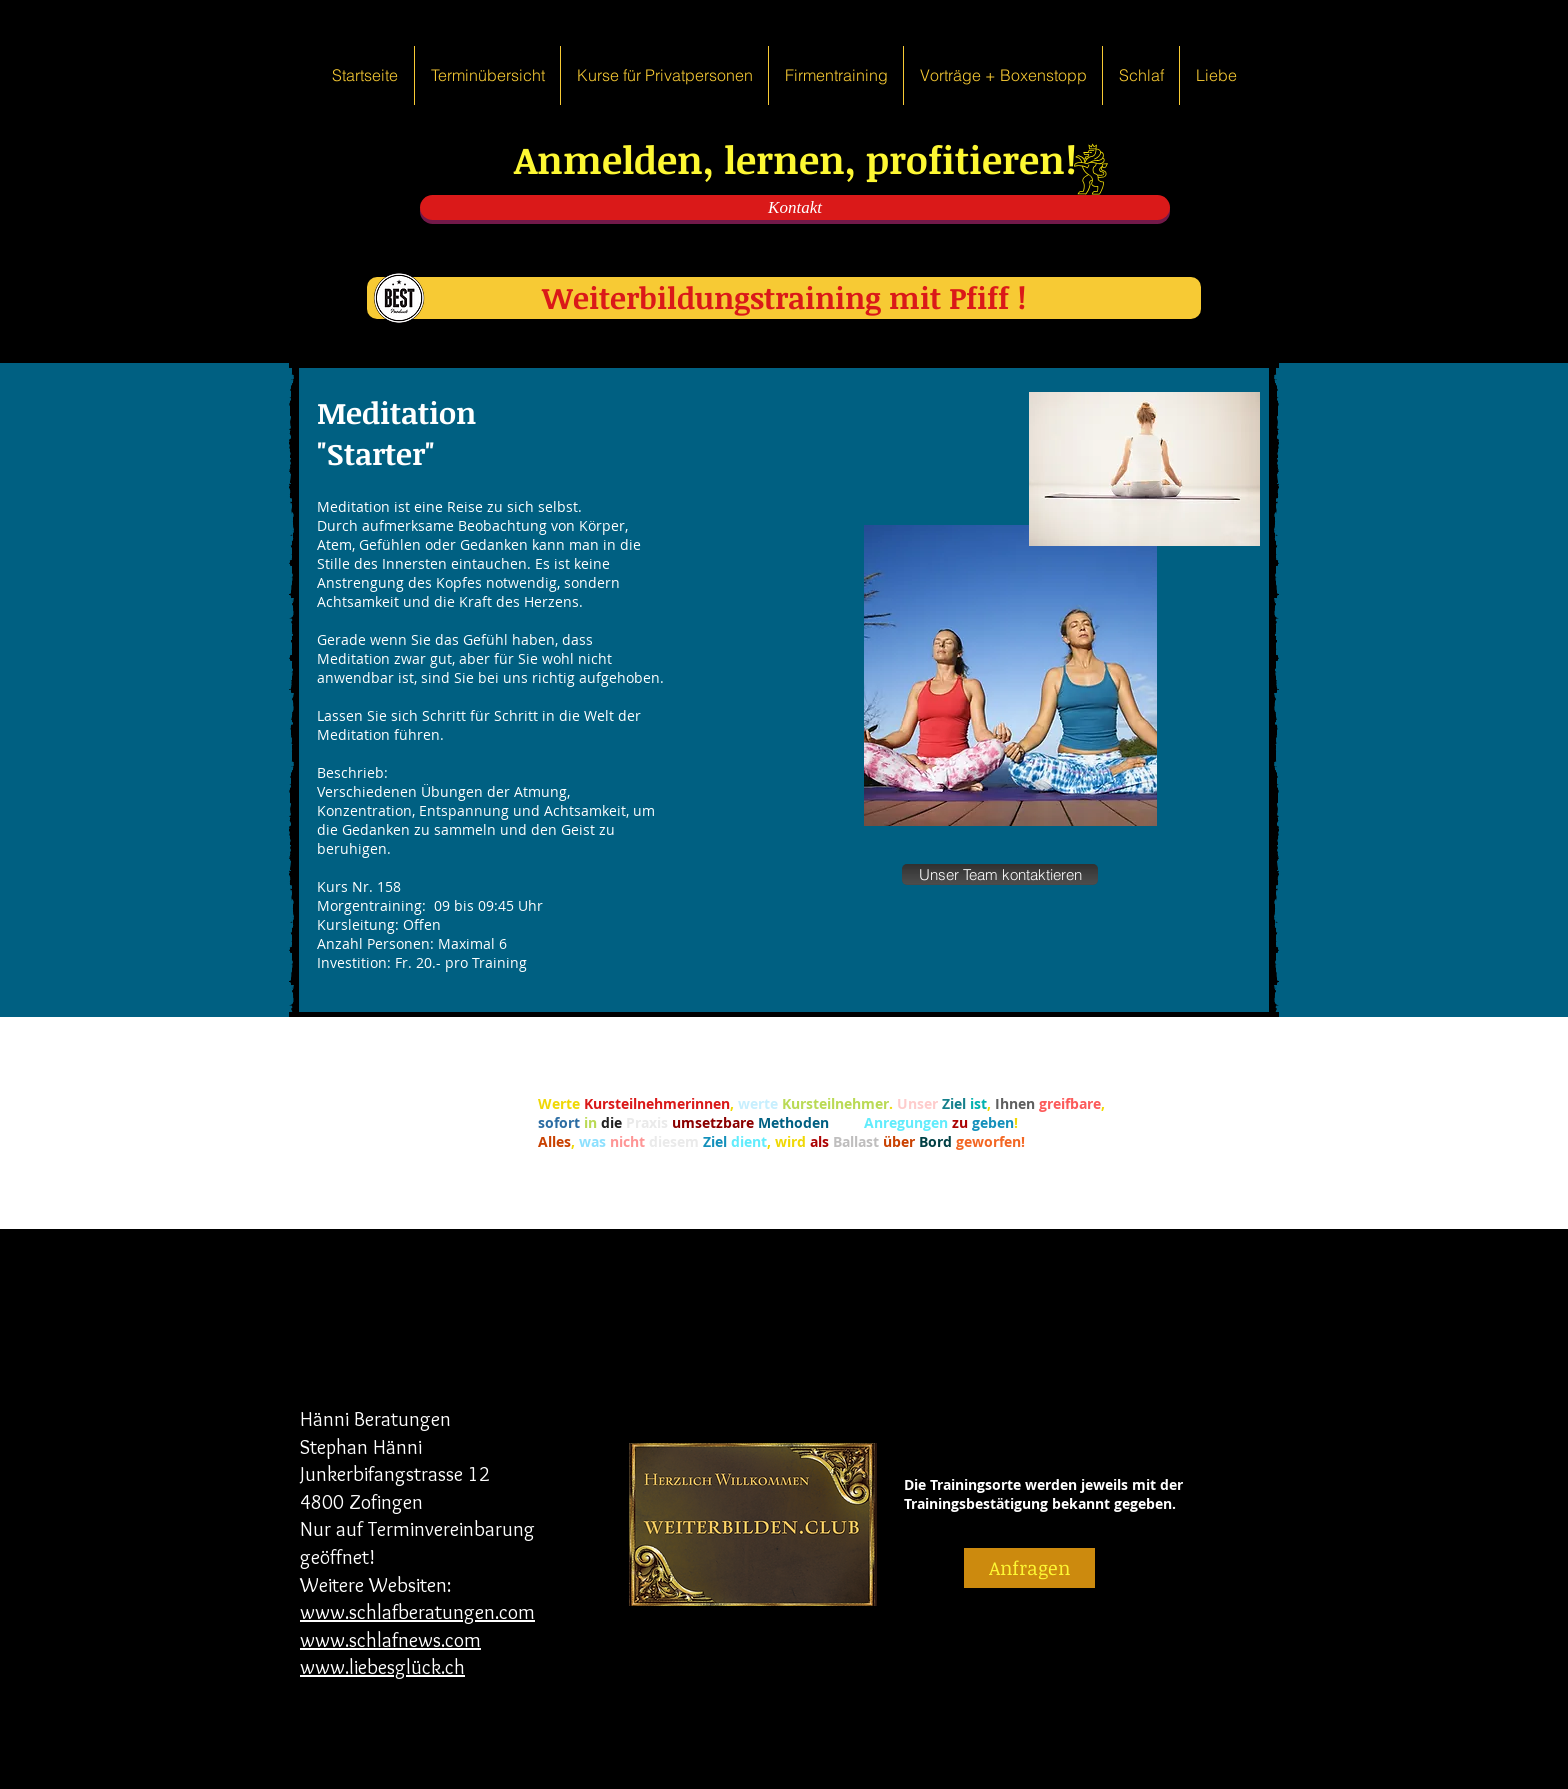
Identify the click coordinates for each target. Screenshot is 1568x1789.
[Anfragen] (1029, 1568)
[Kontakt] (795, 207)
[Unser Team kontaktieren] (1000, 874)
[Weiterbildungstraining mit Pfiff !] (784, 298)
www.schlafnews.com (390, 1640)
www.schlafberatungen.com (417, 1612)
